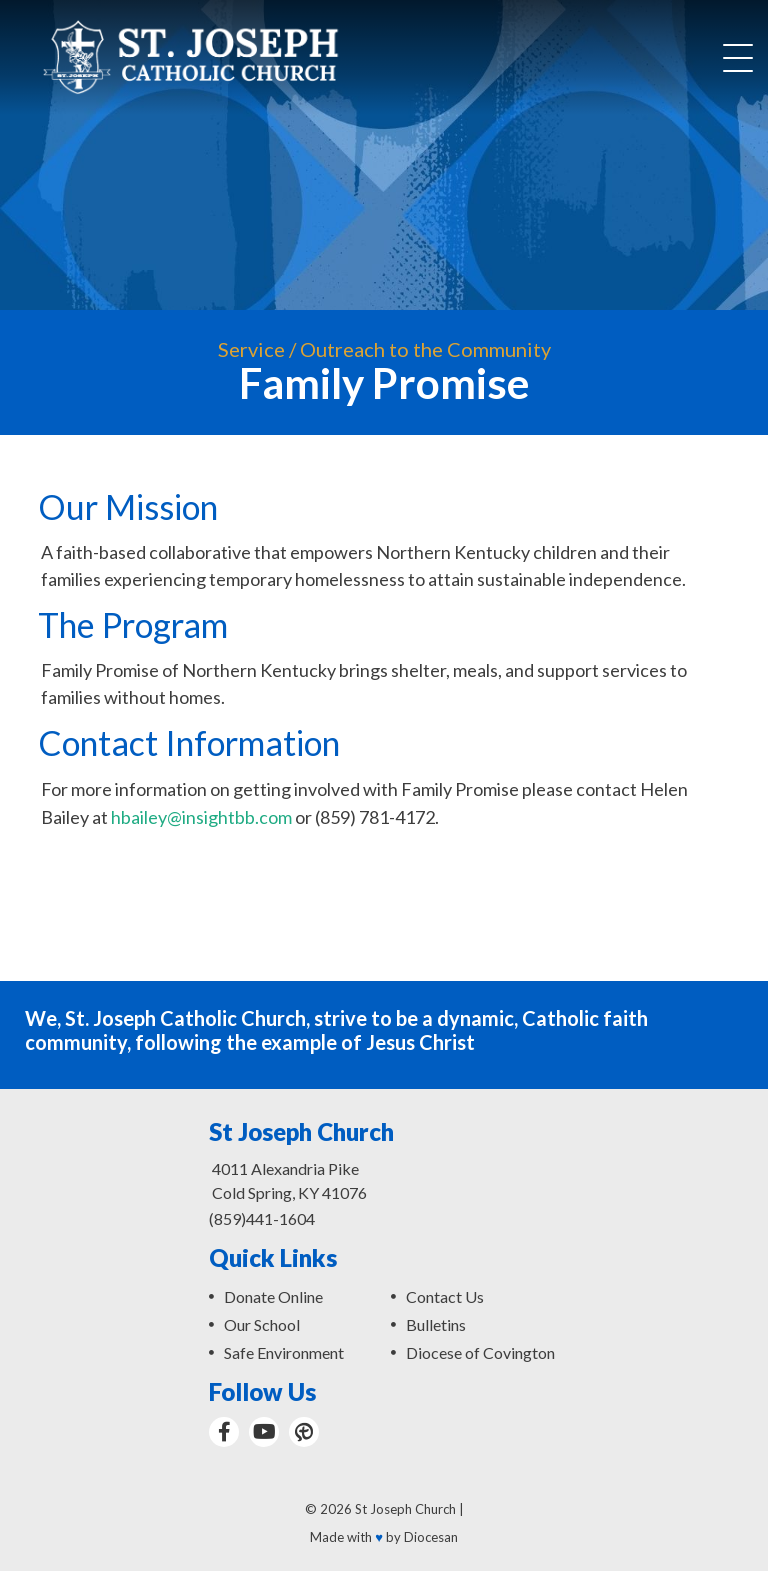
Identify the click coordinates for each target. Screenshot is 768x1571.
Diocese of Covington (480, 1352)
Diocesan (431, 1537)
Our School (262, 1324)
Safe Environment (284, 1352)
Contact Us (445, 1296)
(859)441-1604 (262, 1218)
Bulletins (436, 1324)
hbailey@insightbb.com (201, 817)
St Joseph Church (405, 1509)
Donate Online (273, 1296)
